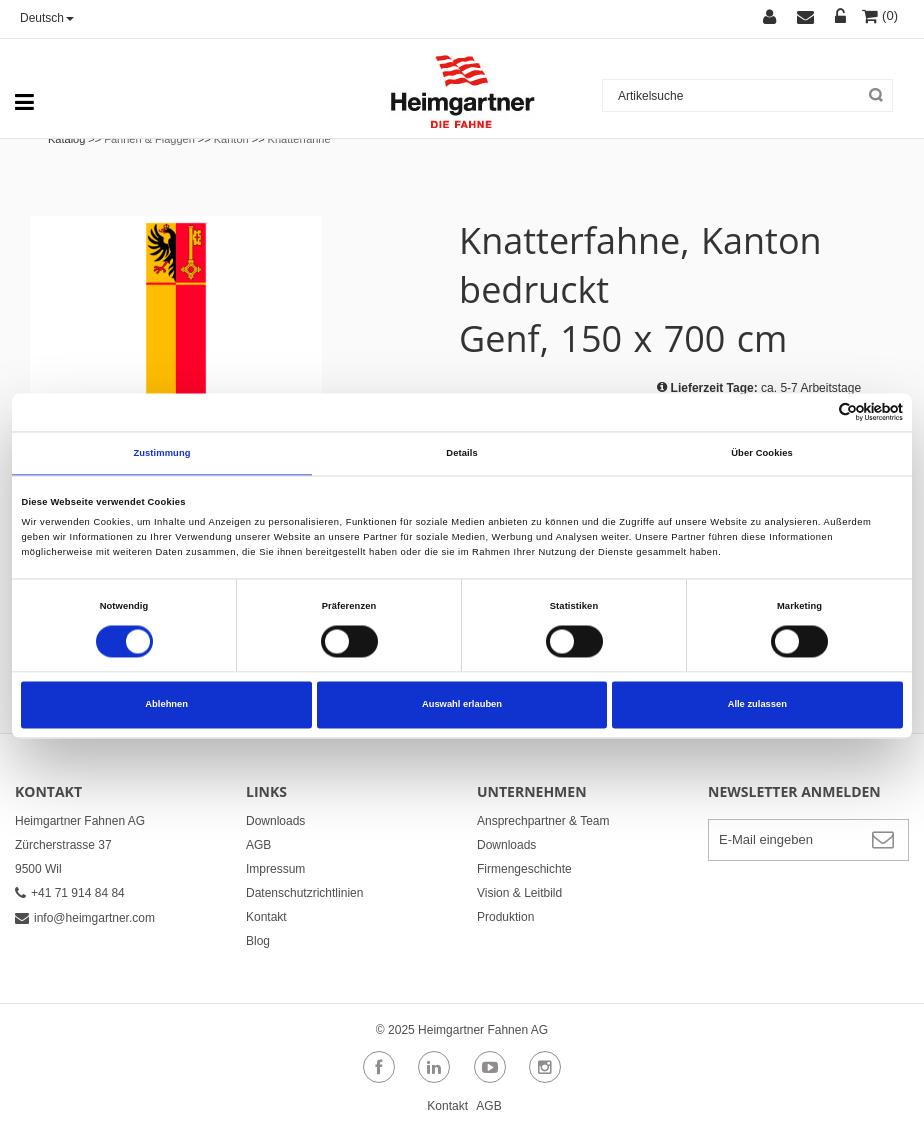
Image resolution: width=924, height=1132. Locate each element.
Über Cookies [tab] (762, 453)
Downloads (275, 821)
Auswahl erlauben (462, 705)
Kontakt (266, 917)
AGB (258, 845)
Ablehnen (166, 705)
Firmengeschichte (524, 869)
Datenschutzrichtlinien (304, 893)
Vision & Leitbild (519, 893)
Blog (258, 941)
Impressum (275, 869)
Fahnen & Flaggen (149, 139)
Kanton (231, 139)
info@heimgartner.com (85, 918)
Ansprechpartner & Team (543, 821)
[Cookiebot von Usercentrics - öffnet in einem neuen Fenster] (815, 412)
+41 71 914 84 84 (70, 893)
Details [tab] (461, 453)
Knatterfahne (299, 139)
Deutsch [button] (47, 18)
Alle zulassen (757, 705)
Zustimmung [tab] (161, 453)
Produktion (505, 917)
